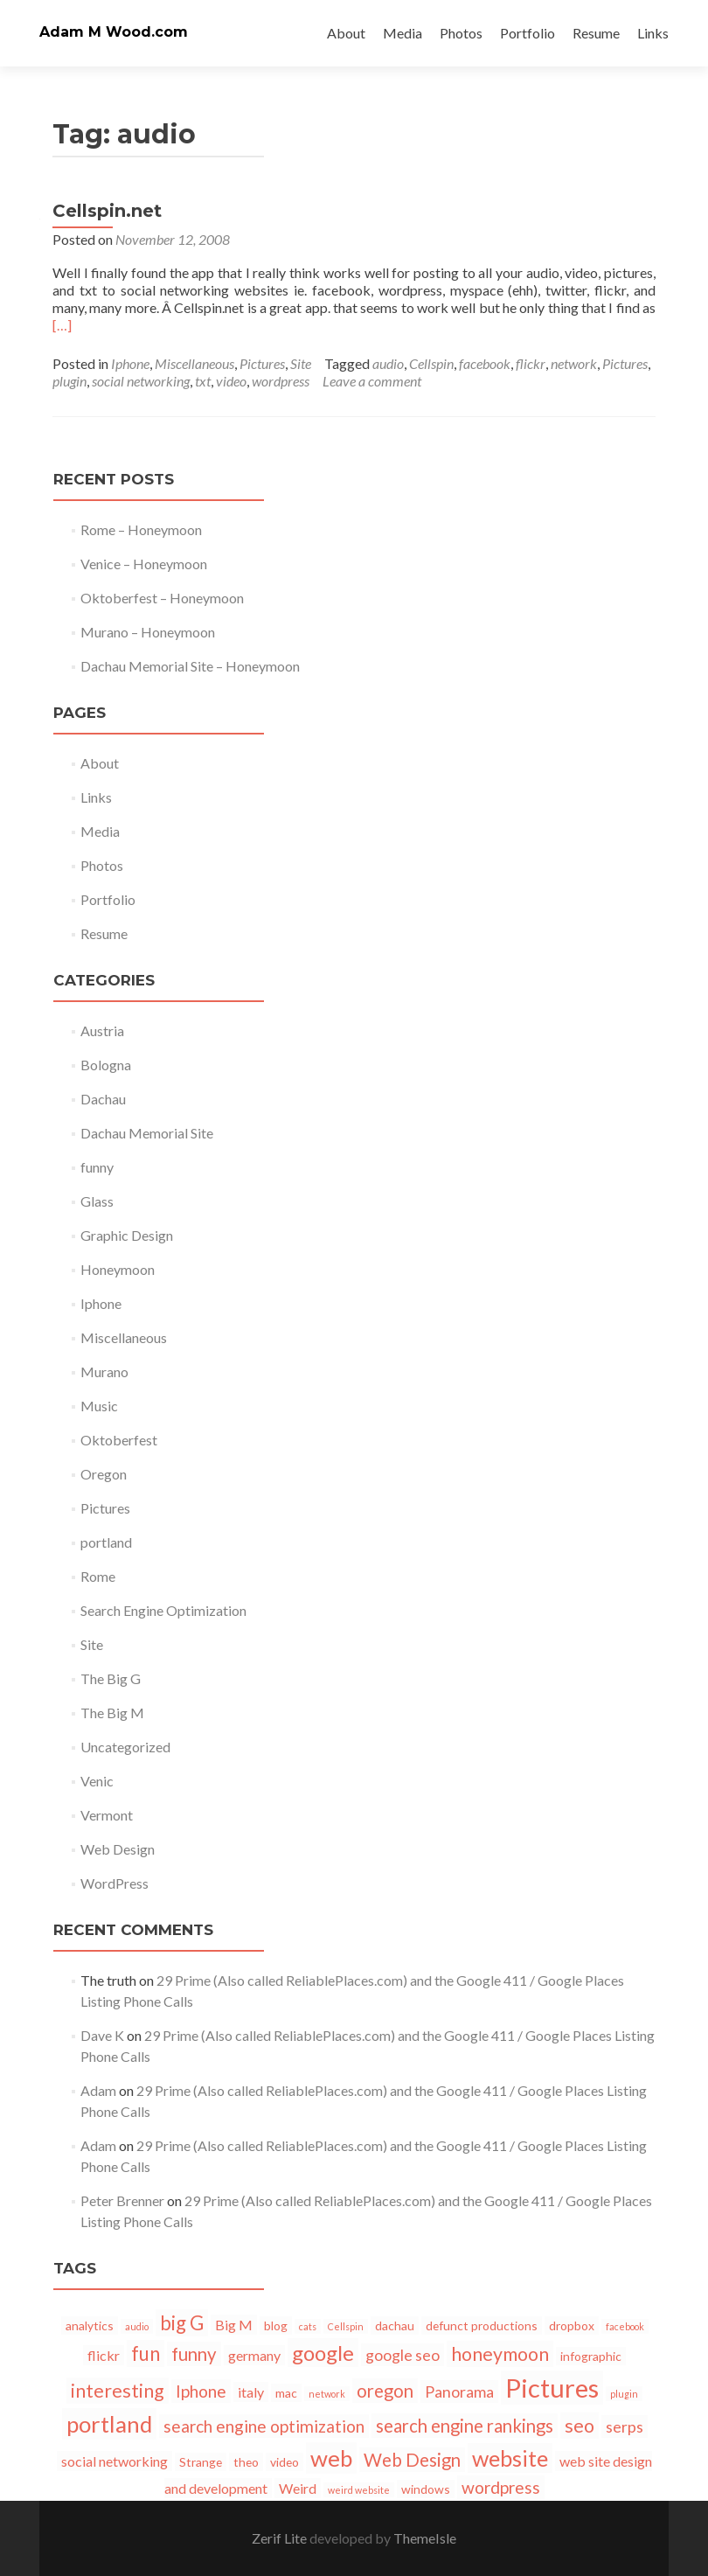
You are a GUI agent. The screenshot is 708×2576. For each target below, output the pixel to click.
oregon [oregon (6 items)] (385, 2390)
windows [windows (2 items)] (425, 2489)
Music (99, 1405)
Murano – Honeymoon (147, 631)
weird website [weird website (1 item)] (359, 2490)
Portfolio (527, 32)
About (346, 32)
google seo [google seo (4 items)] (402, 2354)
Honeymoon (117, 1269)
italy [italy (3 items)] (251, 2392)
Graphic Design (126, 1235)
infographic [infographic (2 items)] (590, 2356)
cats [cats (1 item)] (307, 2326)
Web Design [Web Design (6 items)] (412, 2459)
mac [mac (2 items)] (286, 2392)
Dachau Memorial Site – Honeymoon (190, 666)
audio (388, 363)
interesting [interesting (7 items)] (117, 2390)
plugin (69, 380)
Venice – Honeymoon (143, 563)
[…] (62, 325)
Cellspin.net (107, 210)
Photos (461, 32)
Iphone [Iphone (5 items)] (201, 2391)
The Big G (110, 1678)
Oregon (103, 1474)
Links (653, 32)
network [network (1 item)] (327, 2393)
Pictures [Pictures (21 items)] (552, 2387)
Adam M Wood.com (113, 32)
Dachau (103, 1098)
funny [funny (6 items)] (194, 2353)
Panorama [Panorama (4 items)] (459, 2391)
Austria (102, 1030)
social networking (141, 380)
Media (402, 32)
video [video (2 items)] (284, 2461)
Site (300, 363)
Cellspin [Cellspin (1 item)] (346, 2326)
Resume (596, 32)
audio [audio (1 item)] (137, 2326)
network (574, 363)
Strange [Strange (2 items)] (200, 2461)
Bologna (105, 1064)
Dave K (102, 2035)
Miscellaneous (194, 363)
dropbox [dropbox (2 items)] (571, 2325)
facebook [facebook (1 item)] (625, 2326)
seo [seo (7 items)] (579, 2425)
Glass (97, 1201)
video (231, 380)
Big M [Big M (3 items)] (234, 2324)
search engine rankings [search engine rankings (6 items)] (464, 2425)
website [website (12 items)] (510, 2458)
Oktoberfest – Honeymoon (162, 597)
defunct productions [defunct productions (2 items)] (482, 2325)
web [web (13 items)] (331, 2458)
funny (97, 1167)
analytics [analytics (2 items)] (90, 2325)
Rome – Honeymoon (141, 529)
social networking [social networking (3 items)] (114, 2461)
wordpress (280, 380)
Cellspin (431, 363)
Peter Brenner (122, 2200)
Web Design (117, 1849)
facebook (484, 363)
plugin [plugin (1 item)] (624, 2393)
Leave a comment (372, 380)
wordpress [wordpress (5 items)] (501, 2487)
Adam (98, 2090)
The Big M (112, 1712)
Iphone (130, 363)
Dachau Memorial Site (146, 1132)
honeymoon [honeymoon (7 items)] (500, 2354)
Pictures (262, 363)
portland (106, 1542)
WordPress (114, 1883)
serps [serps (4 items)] (624, 2426)
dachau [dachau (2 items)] (394, 2325)
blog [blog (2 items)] (276, 2325)
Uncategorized (125, 1746)
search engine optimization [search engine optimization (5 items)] (263, 2426)
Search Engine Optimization (163, 1610)
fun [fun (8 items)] (145, 2353)
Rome (97, 1576)
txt (203, 380)
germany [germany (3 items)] (254, 2355)
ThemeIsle (424, 2538)
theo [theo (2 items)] (246, 2461)
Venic (97, 1780)
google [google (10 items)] (323, 2352)
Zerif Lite (280, 2538)
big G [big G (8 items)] (182, 2323)
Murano (104, 1371)
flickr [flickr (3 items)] (103, 2355)
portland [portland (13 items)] (109, 2424)
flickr (530, 363)
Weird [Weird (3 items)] (297, 2488)
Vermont (106, 1815)
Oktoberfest (118, 1439)
